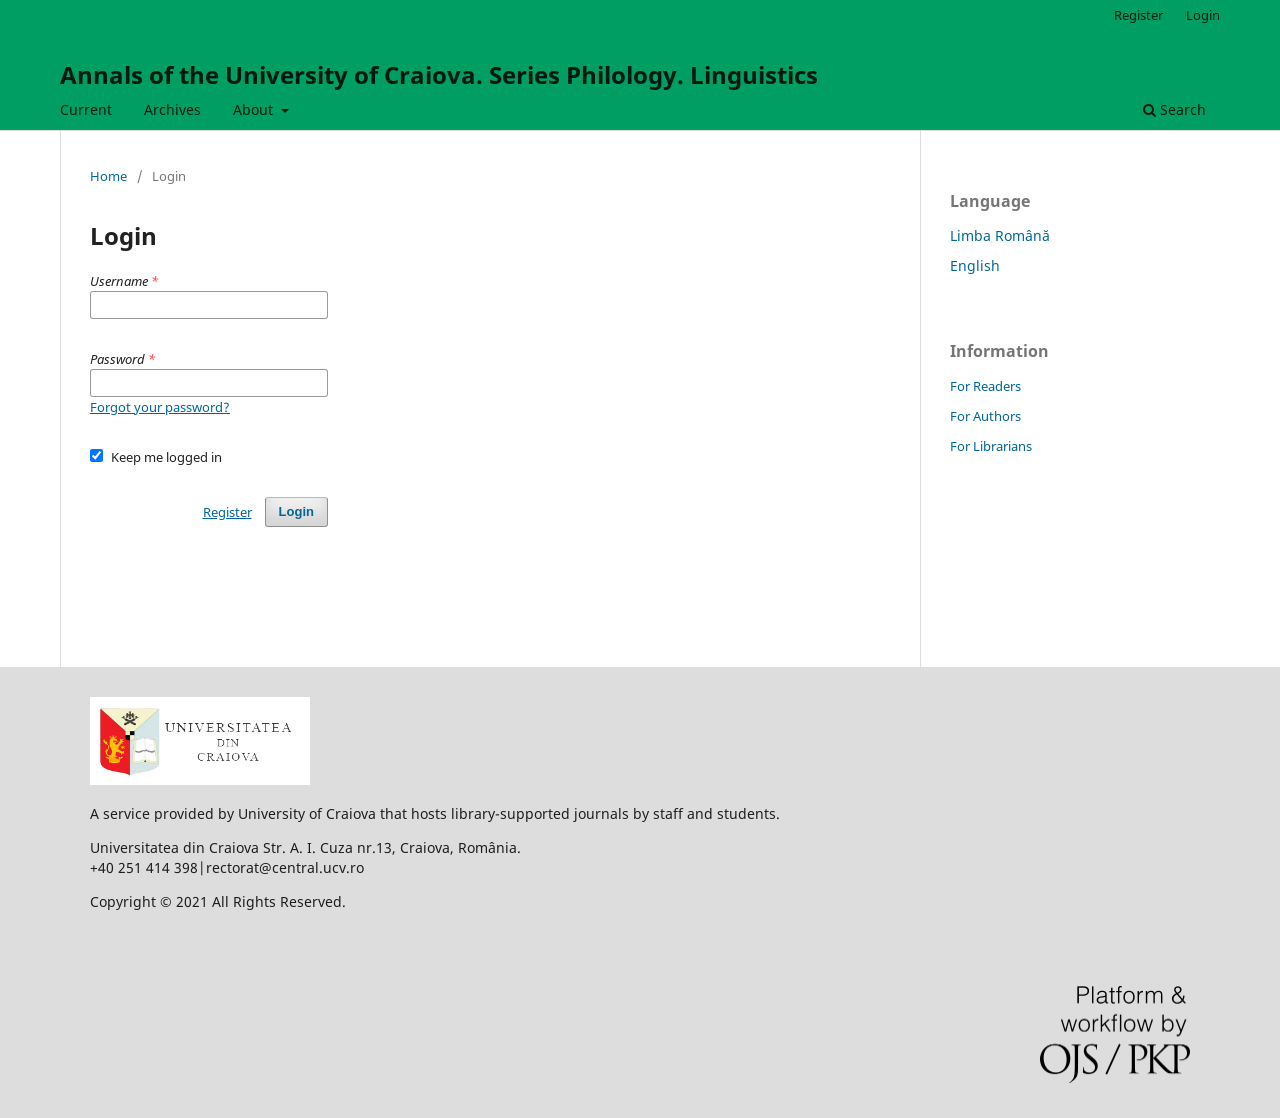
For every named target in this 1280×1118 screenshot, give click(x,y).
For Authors (985, 416)
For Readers (985, 386)
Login (1203, 15)
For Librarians (991, 446)
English (975, 265)
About (255, 109)
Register (1138, 15)
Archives (172, 109)
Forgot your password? (160, 407)
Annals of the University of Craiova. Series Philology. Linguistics (439, 74)
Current (86, 109)
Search (1174, 109)
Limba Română (1000, 235)
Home (108, 176)
